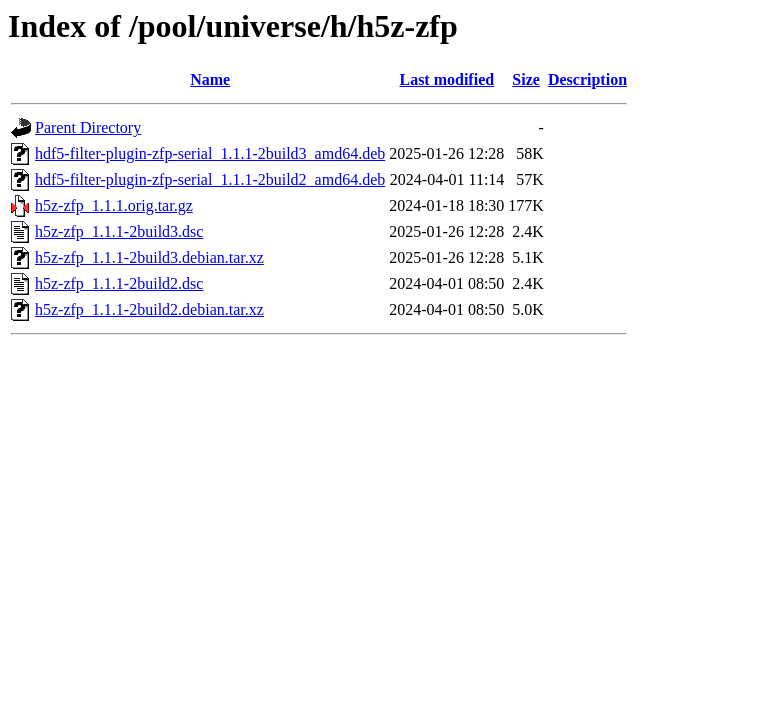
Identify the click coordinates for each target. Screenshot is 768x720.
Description (587, 79)
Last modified (446, 79)
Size (526, 79)
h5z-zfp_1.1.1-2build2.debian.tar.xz (149, 309)
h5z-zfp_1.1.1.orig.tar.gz (114, 205)
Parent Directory (88, 127)
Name (210, 79)
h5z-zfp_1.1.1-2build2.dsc (119, 283)
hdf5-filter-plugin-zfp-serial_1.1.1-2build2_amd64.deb (210, 179)
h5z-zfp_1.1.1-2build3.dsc (119, 231)
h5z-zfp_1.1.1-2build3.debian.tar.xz (149, 257)
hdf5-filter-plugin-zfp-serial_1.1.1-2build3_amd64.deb (210, 153)
